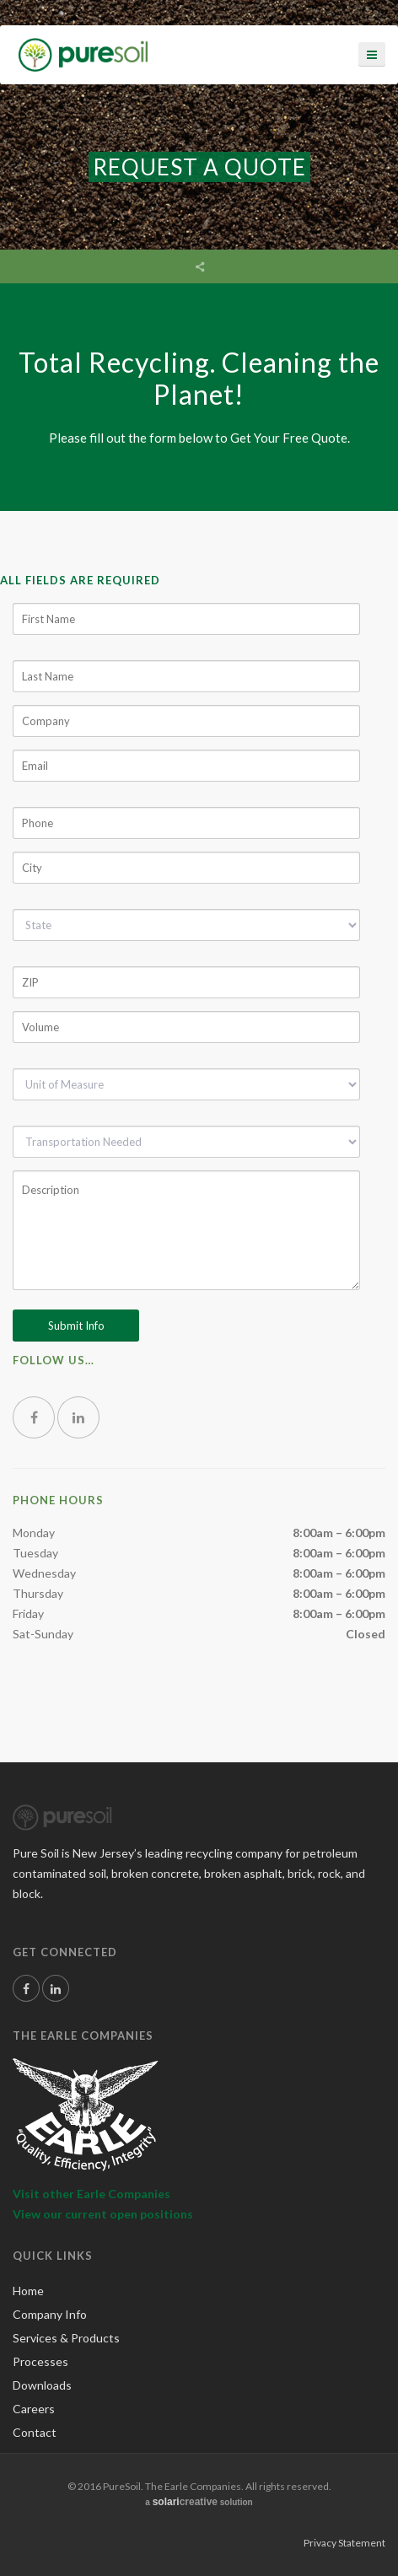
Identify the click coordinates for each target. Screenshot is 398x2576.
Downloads (42, 2385)
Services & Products (66, 2338)
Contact (34, 2432)
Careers (34, 2408)
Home (28, 2290)
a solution (198, 2502)
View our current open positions (103, 2214)
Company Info (50, 2314)
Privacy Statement (344, 2542)
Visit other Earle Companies (91, 2193)
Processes (40, 2361)
